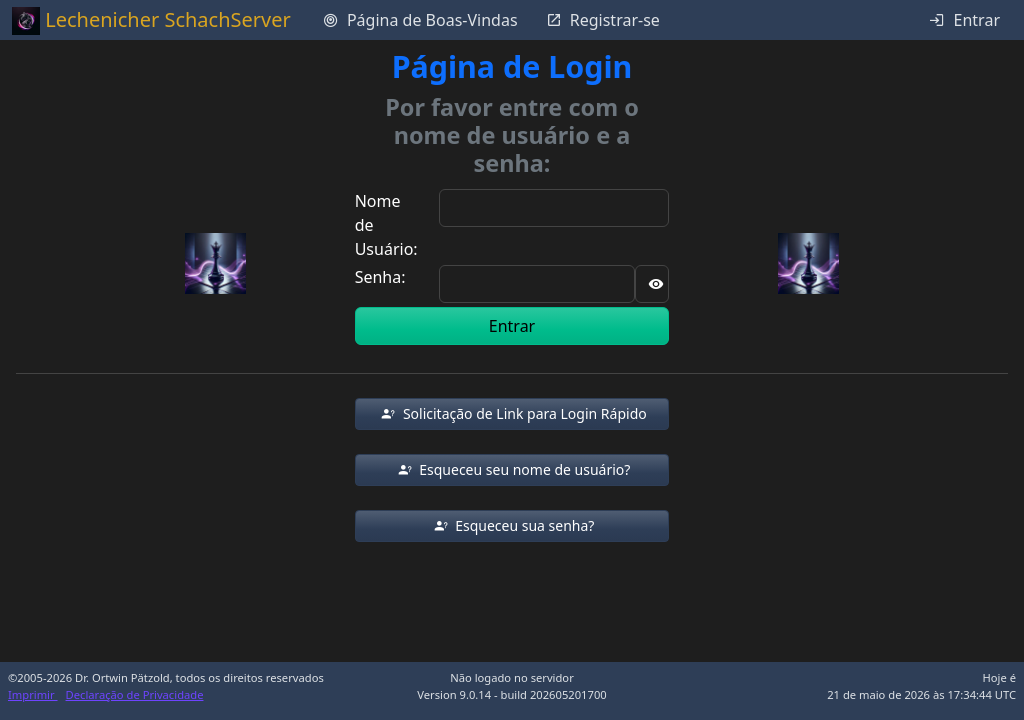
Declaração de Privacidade (135, 694)
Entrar (512, 326)
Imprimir (33, 694)
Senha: (380, 277)
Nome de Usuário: (386, 225)
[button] (512, 414)
